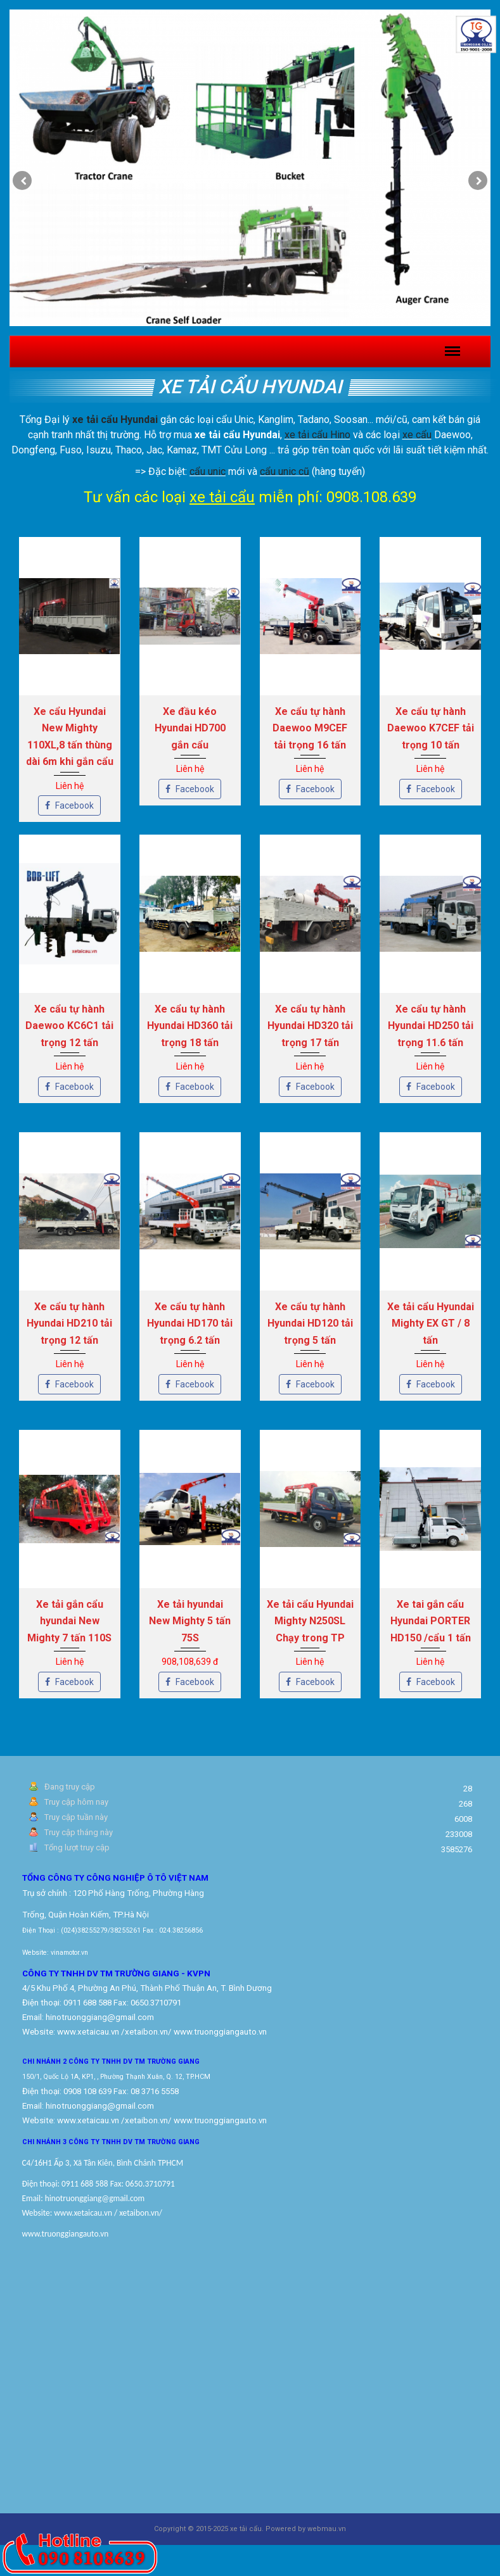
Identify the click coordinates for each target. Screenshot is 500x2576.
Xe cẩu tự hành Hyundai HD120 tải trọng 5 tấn (310, 1323)
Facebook (69, 805)
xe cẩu (417, 435)
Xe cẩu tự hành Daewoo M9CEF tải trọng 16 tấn (309, 728)
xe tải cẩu (222, 497)
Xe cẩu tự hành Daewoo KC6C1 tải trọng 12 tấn (69, 1026)
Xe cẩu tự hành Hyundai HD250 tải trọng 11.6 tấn (430, 1026)
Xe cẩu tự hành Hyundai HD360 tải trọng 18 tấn (190, 1026)
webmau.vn (326, 2529)
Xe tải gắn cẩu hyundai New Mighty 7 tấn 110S (69, 1621)
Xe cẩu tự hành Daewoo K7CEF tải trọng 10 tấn (430, 728)
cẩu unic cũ (284, 471)
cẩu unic (207, 471)
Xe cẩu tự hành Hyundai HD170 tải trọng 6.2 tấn (190, 1323)
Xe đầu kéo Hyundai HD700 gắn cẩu (190, 728)
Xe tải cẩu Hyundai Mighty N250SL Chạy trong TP (310, 1621)
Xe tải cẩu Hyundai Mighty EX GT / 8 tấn (430, 1323)
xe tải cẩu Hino (317, 435)
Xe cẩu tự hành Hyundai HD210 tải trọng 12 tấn (69, 1323)
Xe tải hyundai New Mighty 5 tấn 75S (190, 1621)
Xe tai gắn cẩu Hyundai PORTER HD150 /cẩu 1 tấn (430, 1621)
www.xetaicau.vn (88, 2031)
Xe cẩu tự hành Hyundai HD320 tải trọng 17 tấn (310, 1026)
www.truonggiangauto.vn (220, 2120)
